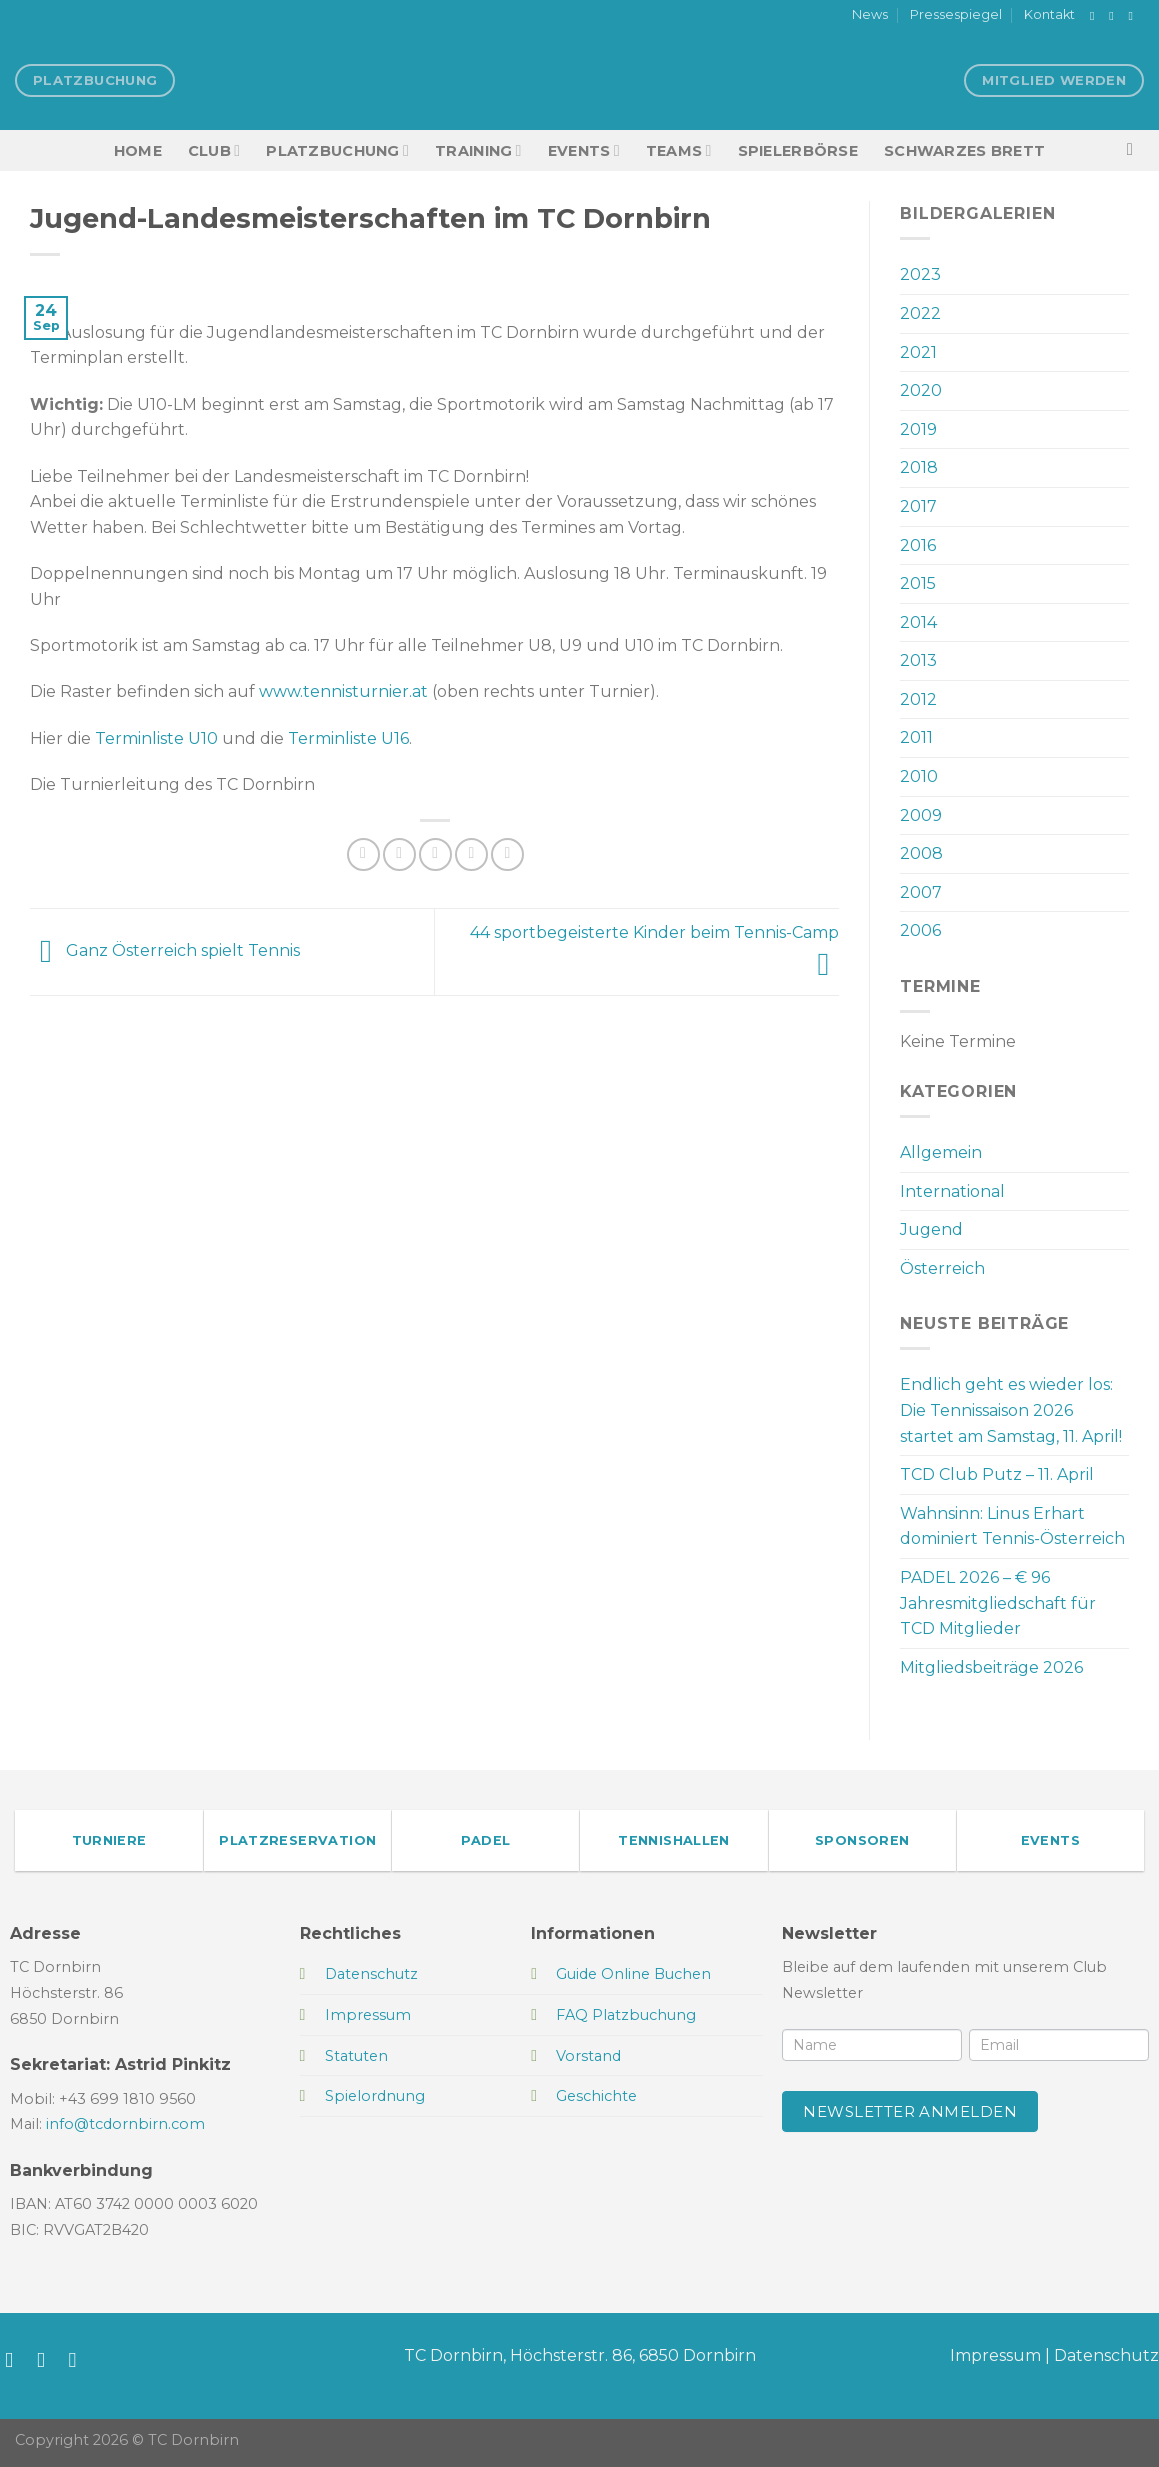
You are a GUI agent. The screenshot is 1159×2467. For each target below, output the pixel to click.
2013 (918, 660)
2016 (918, 545)
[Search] (1135, 150)
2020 (921, 390)
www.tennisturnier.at (343, 691)
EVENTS (584, 150)
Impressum (995, 2355)
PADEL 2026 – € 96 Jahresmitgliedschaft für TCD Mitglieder (998, 1603)
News (870, 14)
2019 (918, 429)
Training (478, 150)
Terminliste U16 (348, 738)
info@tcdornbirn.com (125, 2124)
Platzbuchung (337, 150)
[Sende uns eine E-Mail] (1134, 16)
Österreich (942, 1268)
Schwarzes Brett (964, 151)
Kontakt (1049, 14)
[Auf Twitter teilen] (399, 854)
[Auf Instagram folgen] (1115, 16)
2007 (921, 892)
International (952, 1191)
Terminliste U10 (156, 738)
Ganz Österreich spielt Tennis (165, 950)
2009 (921, 815)
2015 (918, 583)
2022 (920, 313)
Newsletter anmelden (910, 2111)
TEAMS (679, 150)
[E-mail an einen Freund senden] (435, 854)
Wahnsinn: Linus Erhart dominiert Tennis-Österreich (1012, 1526)
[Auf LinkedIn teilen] (507, 854)
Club (214, 150)
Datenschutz (1106, 2355)
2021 (918, 352)
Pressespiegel (956, 14)
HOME (138, 151)
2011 (916, 737)
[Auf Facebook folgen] (1096, 16)
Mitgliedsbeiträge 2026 (991, 1667)
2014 (918, 622)
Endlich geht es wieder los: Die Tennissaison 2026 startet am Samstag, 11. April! (1011, 1410)
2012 (918, 699)
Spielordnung (375, 2096)
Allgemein (941, 1152)
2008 (921, 853)
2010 (919, 776)
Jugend (931, 1229)
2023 (920, 274)
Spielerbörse (798, 151)
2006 (920, 930)
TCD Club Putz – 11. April (997, 1474)
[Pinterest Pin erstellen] (471, 854)
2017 (918, 506)
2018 (919, 467)
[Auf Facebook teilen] (363, 854)
